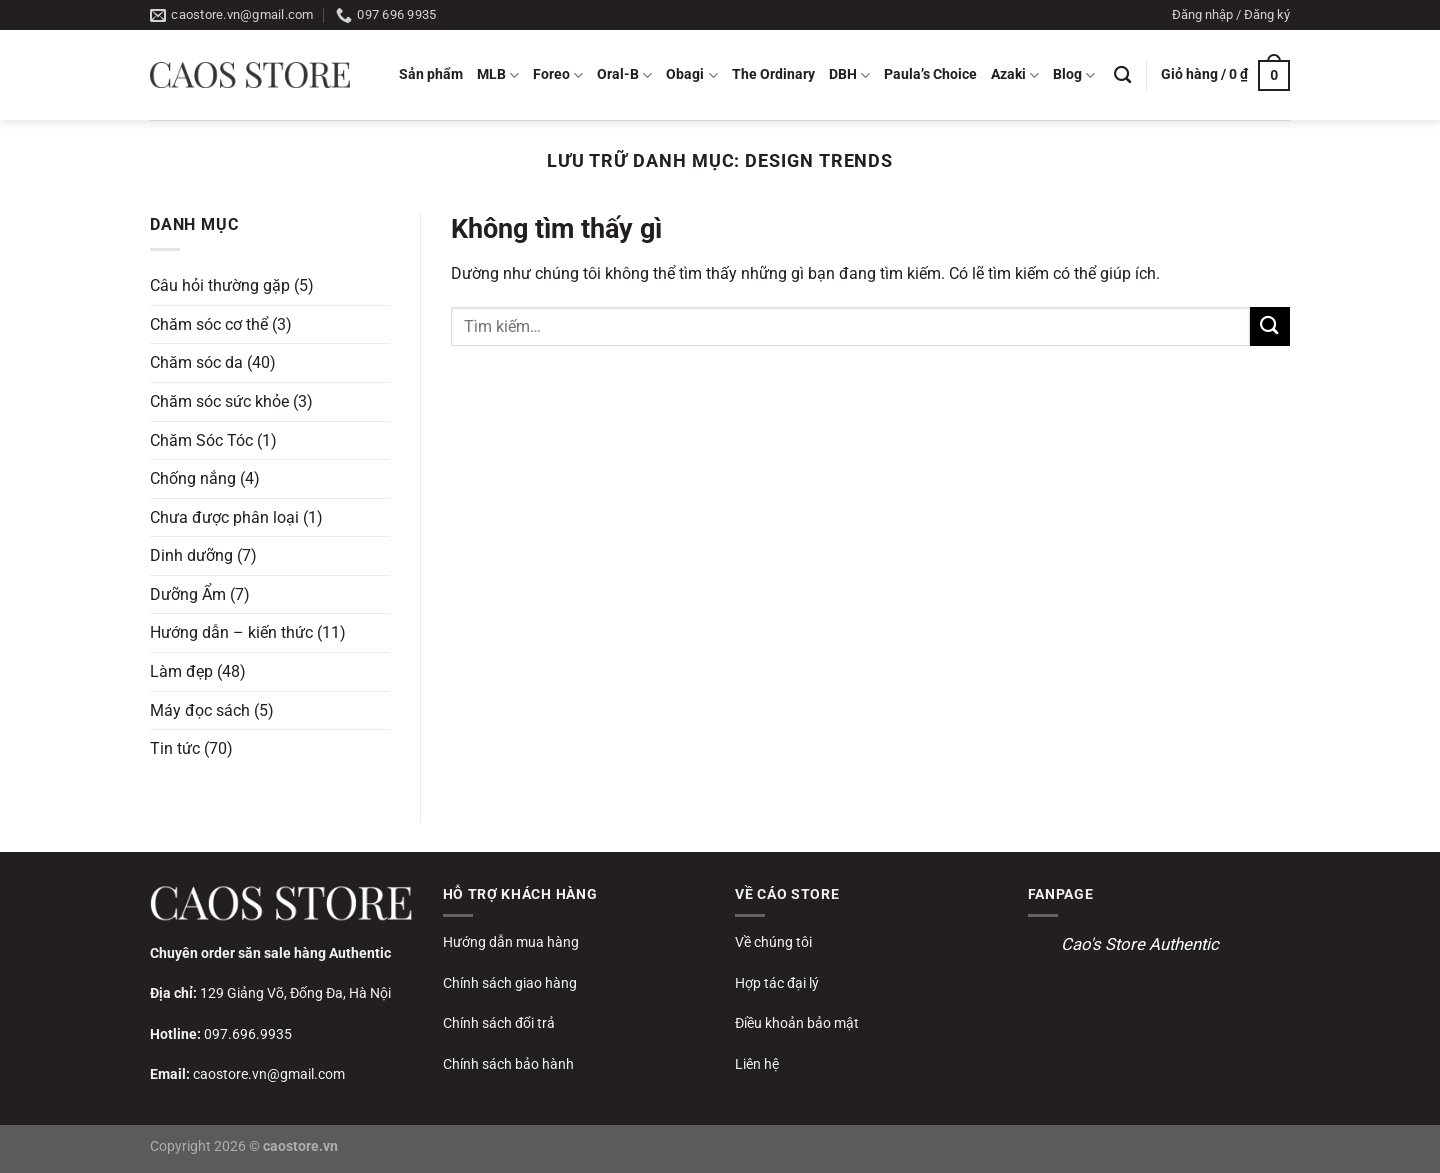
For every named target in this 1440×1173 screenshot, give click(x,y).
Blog (1074, 75)
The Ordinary (773, 74)
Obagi (691, 75)
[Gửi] (1270, 326)
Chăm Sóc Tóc (201, 439)
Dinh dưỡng (191, 555)
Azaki (1015, 75)
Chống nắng (193, 478)
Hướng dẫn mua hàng (511, 942)
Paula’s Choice (930, 74)
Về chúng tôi (773, 942)
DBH (849, 75)
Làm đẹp (181, 671)
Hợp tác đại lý (777, 983)
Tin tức (175, 748)
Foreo (558, 75)
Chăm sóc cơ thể (209, 323)
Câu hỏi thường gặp (220, 285)
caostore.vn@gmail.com (269, 1074)
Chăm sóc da (196, 362)
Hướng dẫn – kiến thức (231, 632)
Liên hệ (757, 1064)
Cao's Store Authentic (1140, 944)
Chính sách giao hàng (510, 983)
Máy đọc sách (200, 709)
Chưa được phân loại (224, 516)
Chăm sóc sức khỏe (219, 401)
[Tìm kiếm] (1122, 75)
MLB (498, 75)
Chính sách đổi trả (499, 1023)
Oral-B (624, 75)
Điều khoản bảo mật (797, 1023)
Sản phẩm (431, 74)
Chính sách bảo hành (508, 1064)
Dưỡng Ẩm (188, 594)
